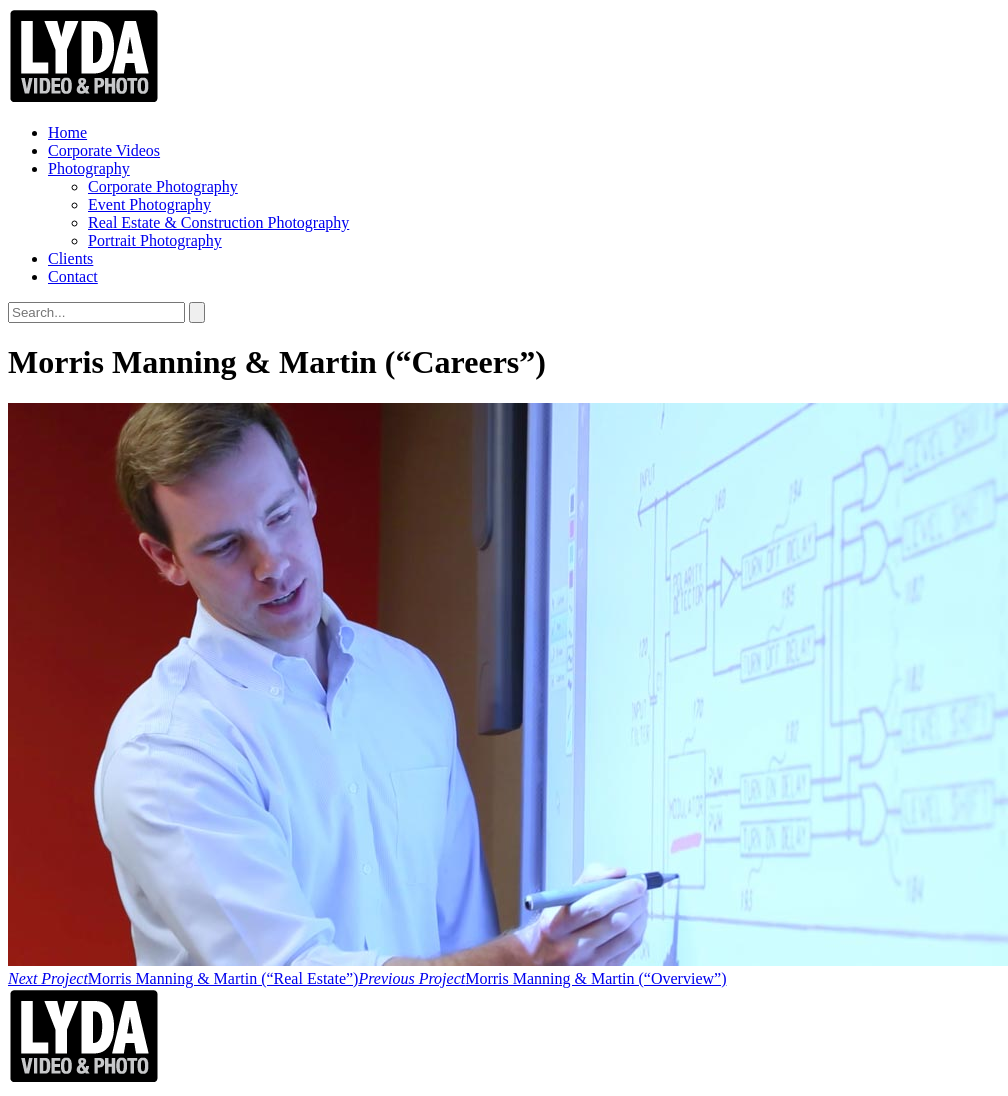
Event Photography (149, 204)
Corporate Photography (163, 186)
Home (67, 132)
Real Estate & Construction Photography (218, 222)
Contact (73, 276)
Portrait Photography (155, 240)
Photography (89, 168)
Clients (70, 258)
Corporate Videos (104, 150)
